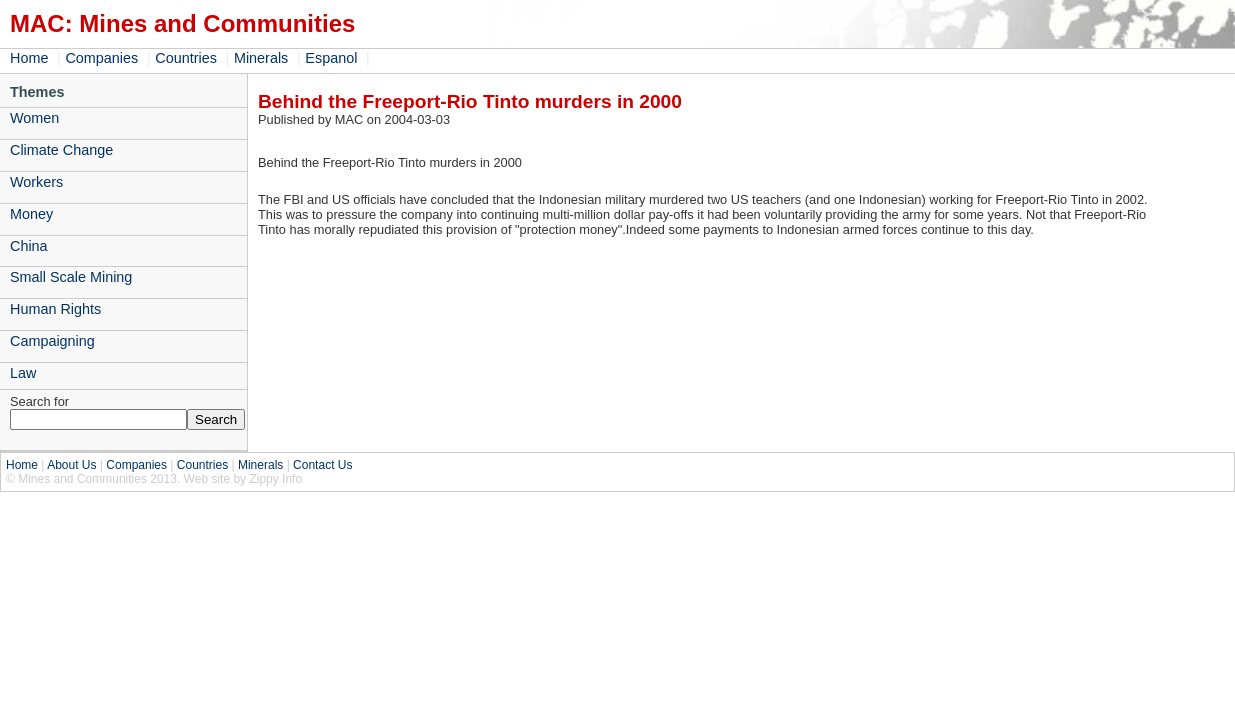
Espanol (331, 58)
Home (29, 58)
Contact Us (322, 465)
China (29, 246)
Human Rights (55, 309)
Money (31, 214)
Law (23, 373)
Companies (101, 58)
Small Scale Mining (71, 277)
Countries (186, 58)
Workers (36, 182)
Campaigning (52, 341)
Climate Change (61, 150)
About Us (71, 465)
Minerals (261, 58)
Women (34, 118)
